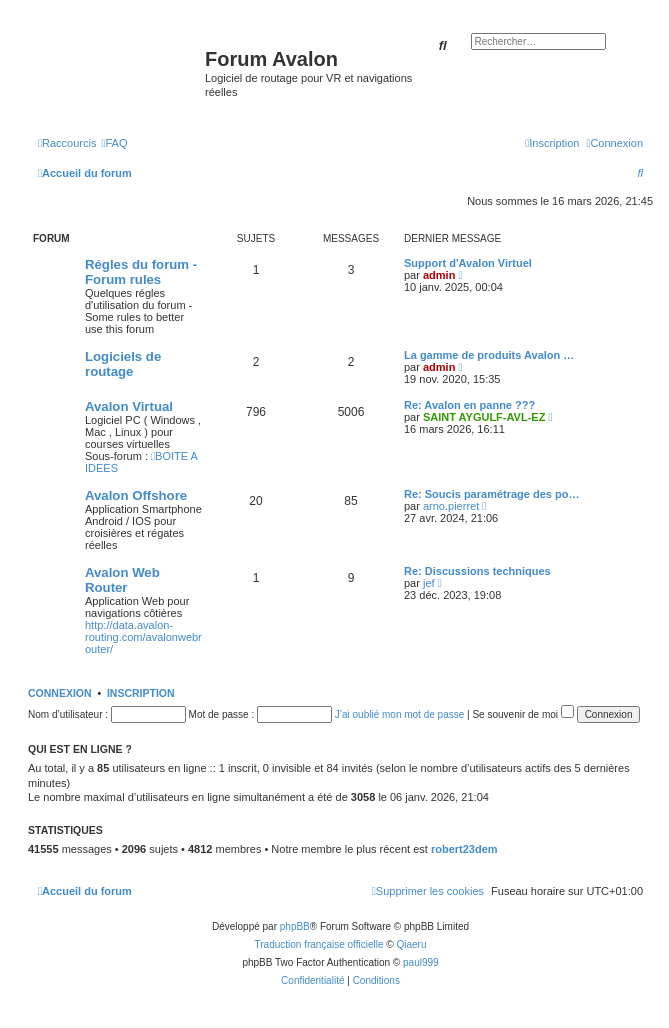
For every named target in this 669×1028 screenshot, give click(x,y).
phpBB (295, 926)
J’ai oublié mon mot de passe (400, 714)
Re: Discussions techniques (477, 571)
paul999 (421, 962)
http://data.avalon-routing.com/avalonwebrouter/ (143, 637)
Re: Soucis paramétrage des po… (491, 494)
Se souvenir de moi (522, 714)
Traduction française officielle (319, 944)
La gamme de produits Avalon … (489, 355)
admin (439, 275)
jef (429, 583)
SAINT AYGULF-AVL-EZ (484, 417)
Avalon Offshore (136, 495)
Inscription (141, 693)
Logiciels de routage (123, 364)
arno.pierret (451, 506)
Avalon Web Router (122, 580)
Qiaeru (411, 944)
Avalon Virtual (129, 406)
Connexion (60, 693)
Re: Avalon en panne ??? (469, 405)
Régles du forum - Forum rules (141, 272)
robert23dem (464, 849)
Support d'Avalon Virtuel (468, 263)
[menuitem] (114, 143)
